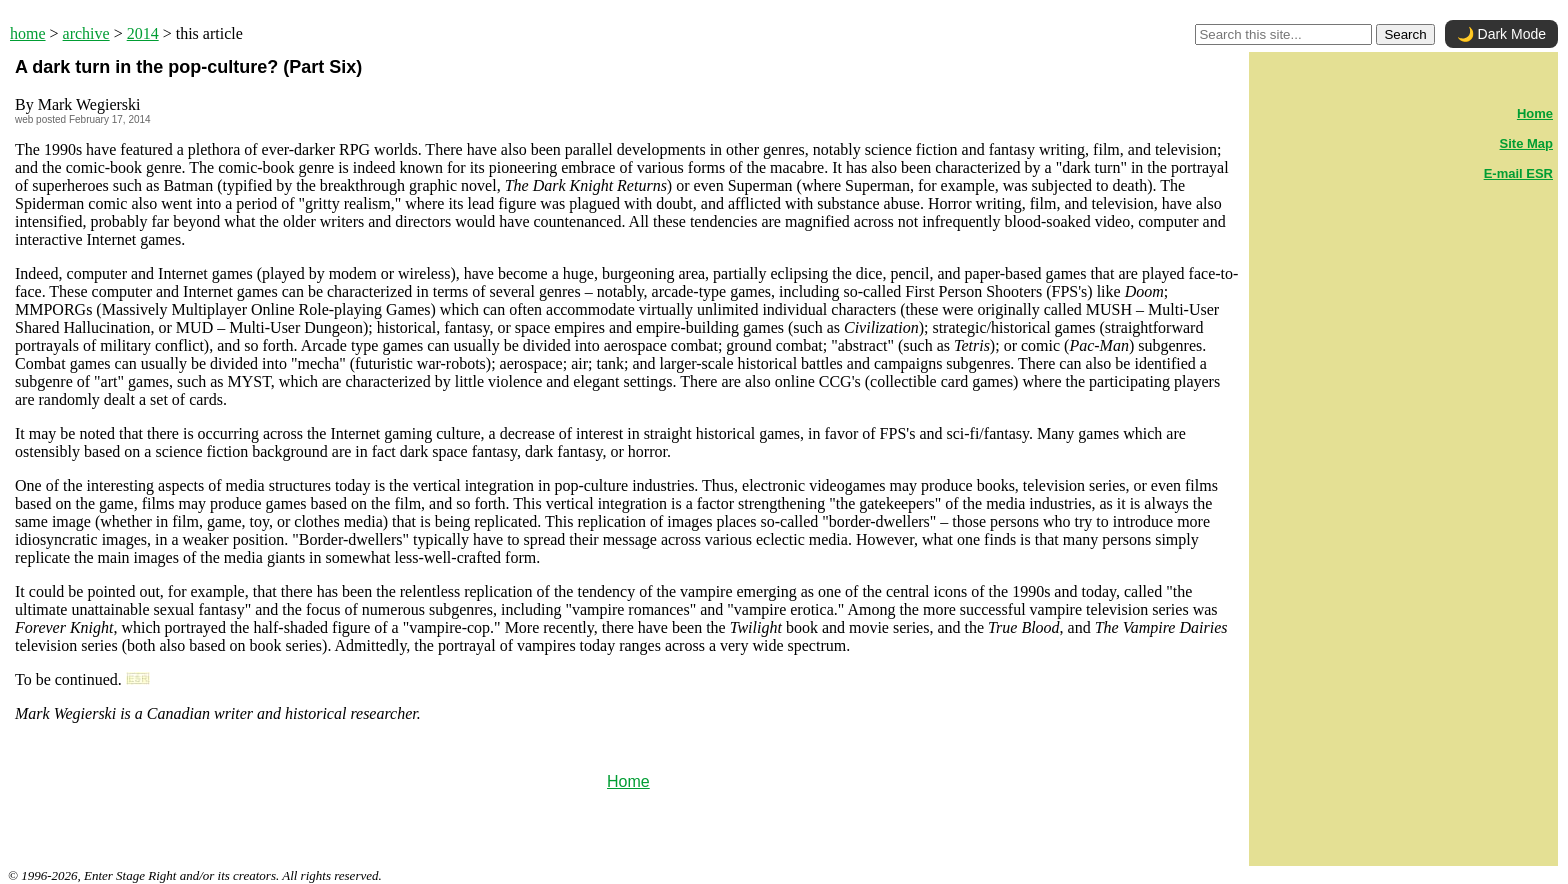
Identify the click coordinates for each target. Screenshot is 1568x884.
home (28, 33)
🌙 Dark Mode (1501, 34)
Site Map (1526, 143)
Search (1405, 34)
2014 (143, 33)
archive (86, 33)
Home (628, 781)
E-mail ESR (1518, 173)
